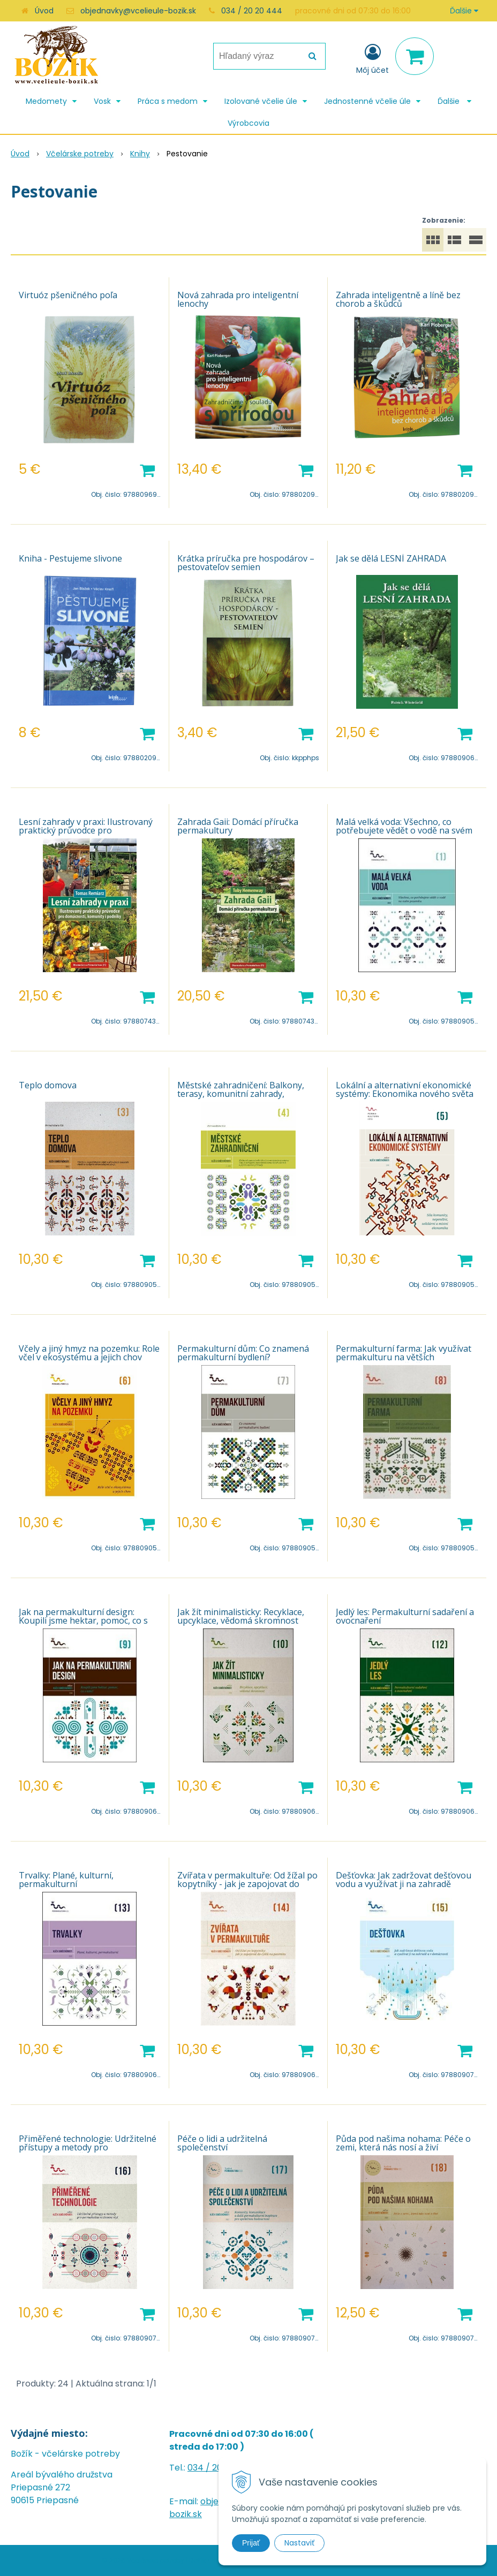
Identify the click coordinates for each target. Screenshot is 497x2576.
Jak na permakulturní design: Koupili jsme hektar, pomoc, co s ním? (83, 1620)
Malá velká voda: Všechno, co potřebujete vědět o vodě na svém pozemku (404, 830)
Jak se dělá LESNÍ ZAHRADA (391, 558)
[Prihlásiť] (372, 58)
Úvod (44, 10)
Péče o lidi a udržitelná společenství (222, 2143)
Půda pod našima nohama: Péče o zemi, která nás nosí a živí (403, 2143)
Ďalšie (464, 10)
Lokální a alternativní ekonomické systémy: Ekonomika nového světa (404, 1089)
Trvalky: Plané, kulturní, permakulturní (66, 1879)
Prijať (251, 2543)
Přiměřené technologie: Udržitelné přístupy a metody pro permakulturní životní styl (87, 2147)
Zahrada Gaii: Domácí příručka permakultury (237, 826)
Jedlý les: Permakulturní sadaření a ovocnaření (405, 1616)
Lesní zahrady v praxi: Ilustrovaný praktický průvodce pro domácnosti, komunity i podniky (86, 830)
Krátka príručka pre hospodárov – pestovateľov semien (245, 562)
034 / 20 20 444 (251, 10)
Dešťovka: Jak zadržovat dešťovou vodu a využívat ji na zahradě (403, 1879)
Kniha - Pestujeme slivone (70, 558)
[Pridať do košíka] (147, 469)
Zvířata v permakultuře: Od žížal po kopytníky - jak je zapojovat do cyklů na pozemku (247, 1883)
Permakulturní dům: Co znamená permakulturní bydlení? (243, 1353)
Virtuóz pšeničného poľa (68, 295)
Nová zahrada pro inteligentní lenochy (237, 299)
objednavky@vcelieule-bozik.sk (138, 10)
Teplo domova (48, 1085)
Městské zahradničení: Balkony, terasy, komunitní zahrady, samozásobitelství (240, 1093)
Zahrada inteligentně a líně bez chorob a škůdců (398, 299)
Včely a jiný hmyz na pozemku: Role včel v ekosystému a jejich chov (89, 1353)
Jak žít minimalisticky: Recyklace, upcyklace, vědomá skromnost (240, 1616)
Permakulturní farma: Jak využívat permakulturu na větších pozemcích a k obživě (403, 1357)
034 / (199, 2467)
